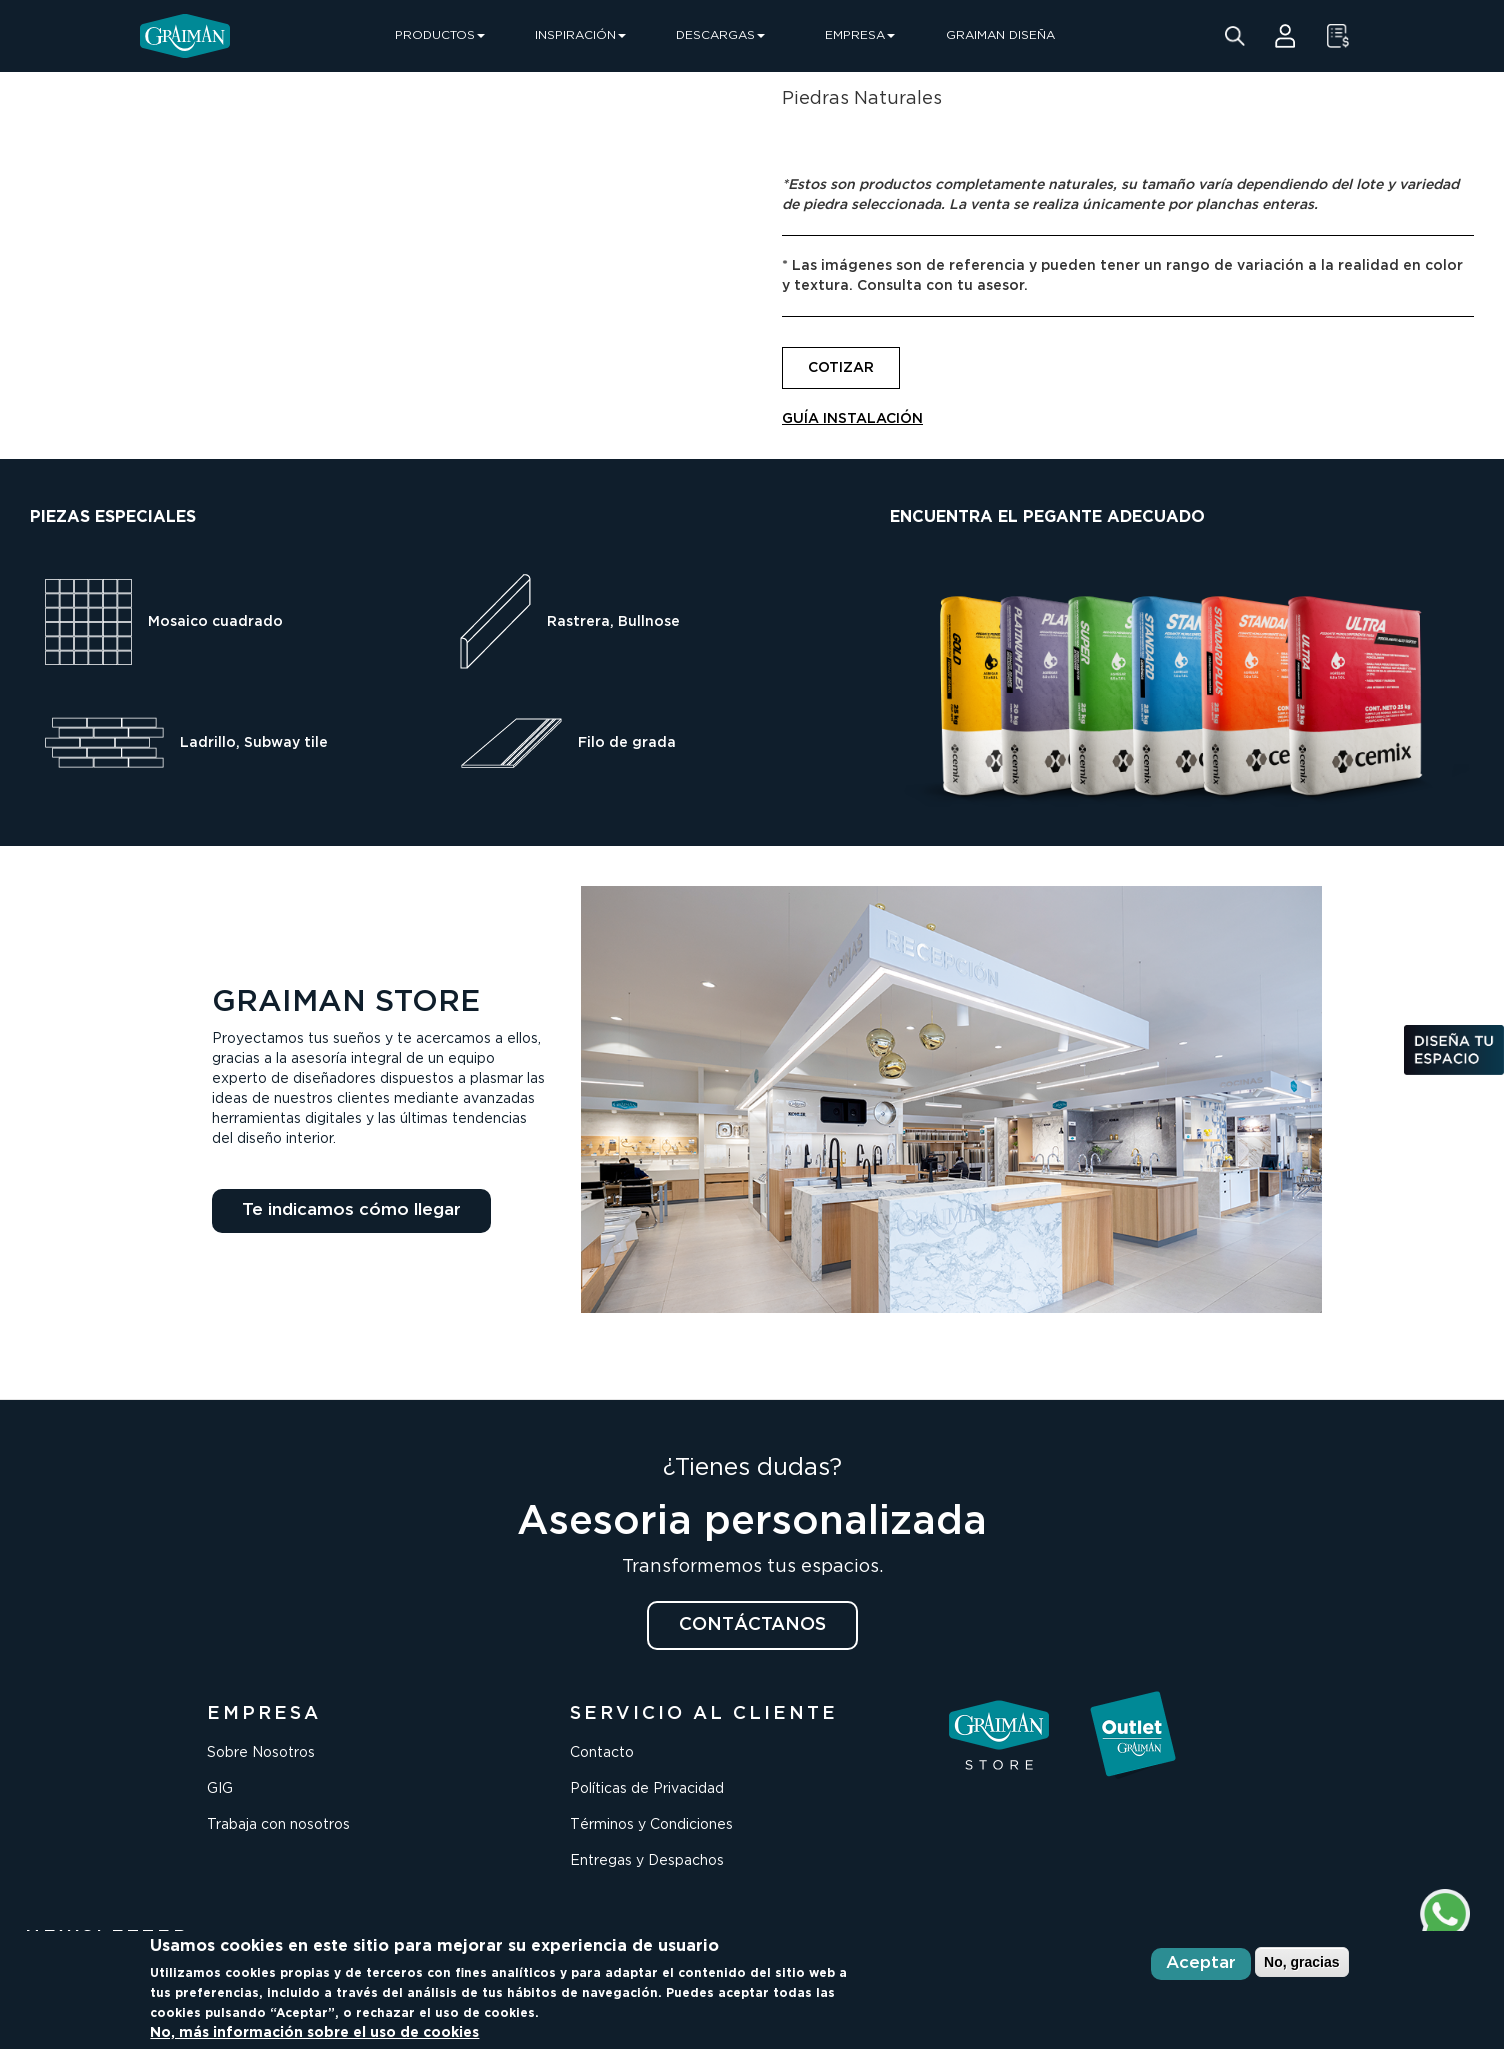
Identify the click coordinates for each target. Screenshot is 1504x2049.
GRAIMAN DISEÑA (1000, 35)
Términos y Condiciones (651, 1825)
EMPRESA (860, 35)
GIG (220, 1789)
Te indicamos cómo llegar (351, 1210)
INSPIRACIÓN (580, 35)
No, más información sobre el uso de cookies (314, 2033)
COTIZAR (841, 368)
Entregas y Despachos (647, 1861)
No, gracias (1301, 1962)
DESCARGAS (720, 35)
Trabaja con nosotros (278, 1825)
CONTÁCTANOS (752, 1625)
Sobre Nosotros (261, 1753)
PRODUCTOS (440, 35)
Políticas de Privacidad (647, 1789)
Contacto (602, 1753)
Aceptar (1201, 1963)
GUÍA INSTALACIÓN (852, 419)
